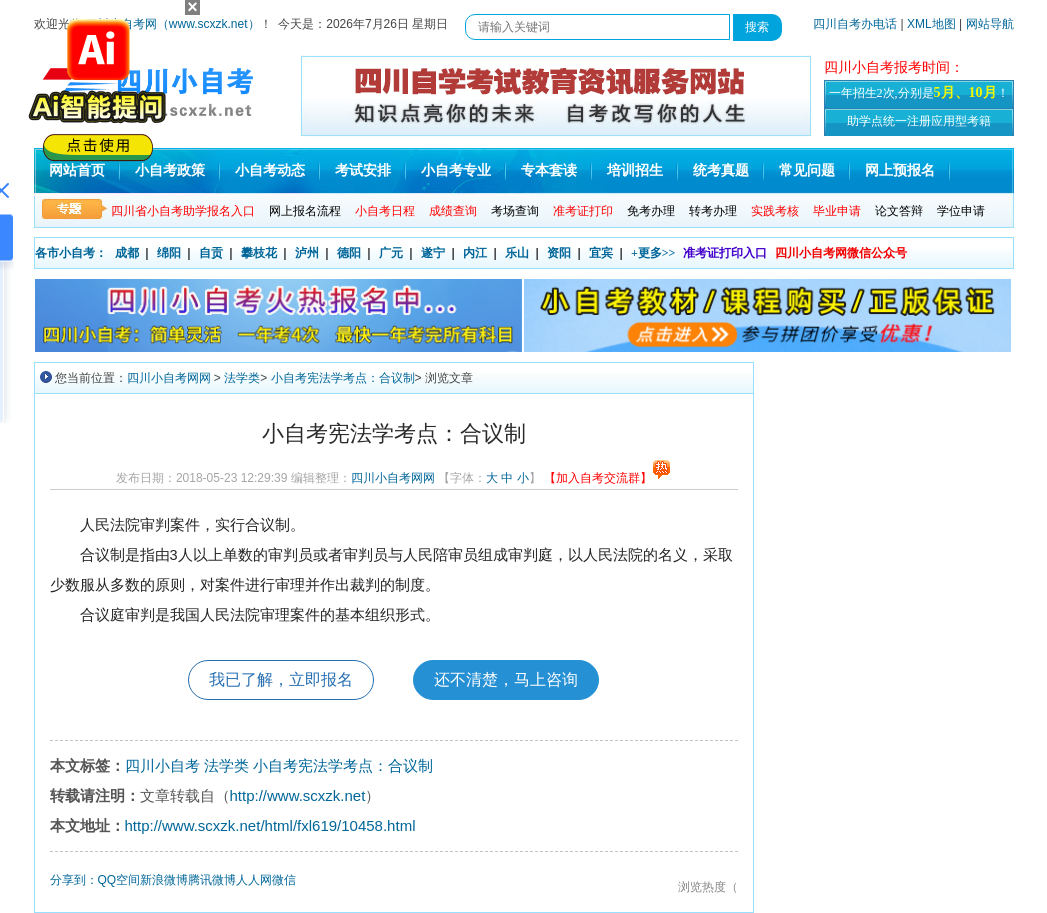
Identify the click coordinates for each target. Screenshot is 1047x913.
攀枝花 (259, 253)
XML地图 (931, 24)
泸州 (307, 253)
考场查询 (515, 211)
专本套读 (549, 170)
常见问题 (807, 170)
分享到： (74, 880)
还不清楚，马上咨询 (506, 679)
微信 (284, 880)
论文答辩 (899, 211)
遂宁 (433, 253)
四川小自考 (162, 765)
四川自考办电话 (855, 24)
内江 (475, 253)
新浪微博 (164, 880)
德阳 (349, 253)
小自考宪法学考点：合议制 (343, 378)
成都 (127, 253)
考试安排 (363, 170)
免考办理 (651, 211)
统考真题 (721, 170)
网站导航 (990, 24)
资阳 (559, 253)
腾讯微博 (212, 880)
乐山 (517, 253)
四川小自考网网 (169, 378)
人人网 (254, 880)
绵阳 (169, 253)
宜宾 (601, 253)
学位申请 (961, 211)
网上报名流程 (305, 211)
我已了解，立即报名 (281, 679)
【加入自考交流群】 (607, 478)
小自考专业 (456, 170)
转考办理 (713, 211)
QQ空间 (119, 880)
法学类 (242, 378)
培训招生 (635, 170)
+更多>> (653, 253)
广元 (391, 253)
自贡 (211, 253)
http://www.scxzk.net (298, 795)
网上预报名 (900, 170)
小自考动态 (270, 170)
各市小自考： (71, 253)
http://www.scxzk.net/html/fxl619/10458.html (270, 825)
